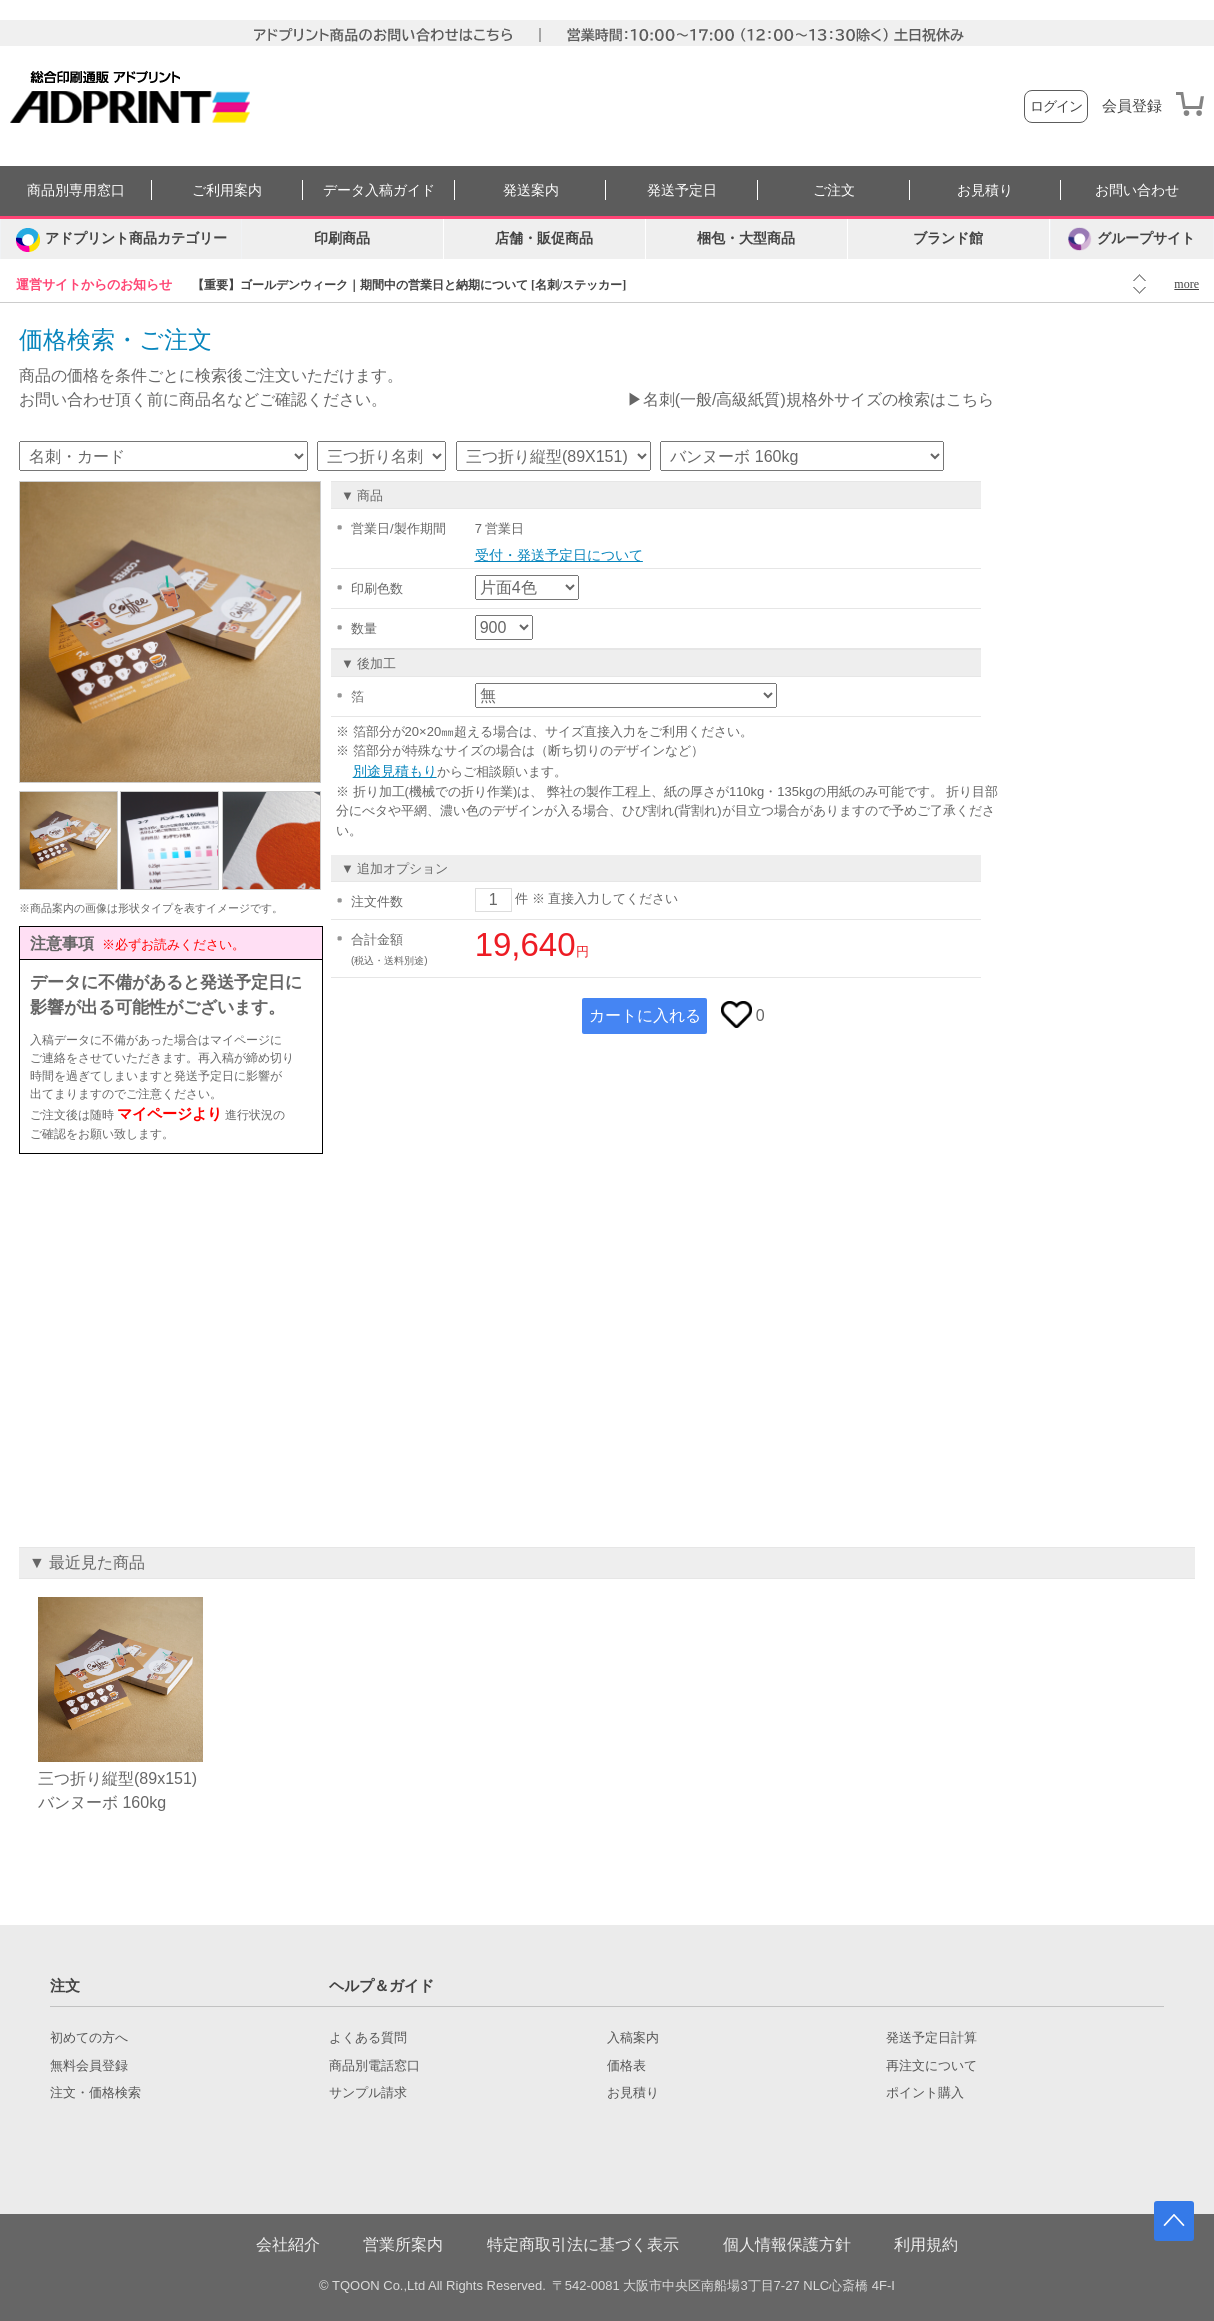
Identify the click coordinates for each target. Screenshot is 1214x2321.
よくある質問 (368, 2038)
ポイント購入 (925, 2093)
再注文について (931, 2066)
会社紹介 (288, 2244)
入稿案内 (633, 2038)
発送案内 (531, 190)
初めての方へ (89, 2038)
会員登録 (1132, 106)
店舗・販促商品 (544, 238)
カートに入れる (645, 1015)
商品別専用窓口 (76, 190)
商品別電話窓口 (374, 2066)
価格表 (626, 2066)
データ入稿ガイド (379, 190)
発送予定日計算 (931, 2038)
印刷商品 (342, 238)
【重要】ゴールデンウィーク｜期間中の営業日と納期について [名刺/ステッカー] (409, 285)
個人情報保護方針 (787, 2244)
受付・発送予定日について (559, 555)
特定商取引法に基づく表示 (583, 2244)
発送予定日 (682, 190)
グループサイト (1131, 239)
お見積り (985, 190)
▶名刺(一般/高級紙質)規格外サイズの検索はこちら (810, 399)
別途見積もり (395, 771)
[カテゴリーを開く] (121, 239)
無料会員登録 (89, 2066)
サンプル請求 (368, 2093)
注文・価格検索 (95, 2093)
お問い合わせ (1137, 190)
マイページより (169, 1113)
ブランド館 (948, 238)
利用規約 (926, 2244)
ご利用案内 (227, 190)
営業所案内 (403, 2244)
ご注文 (834, 190)
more (1186, 284)
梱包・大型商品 (746, 238)
